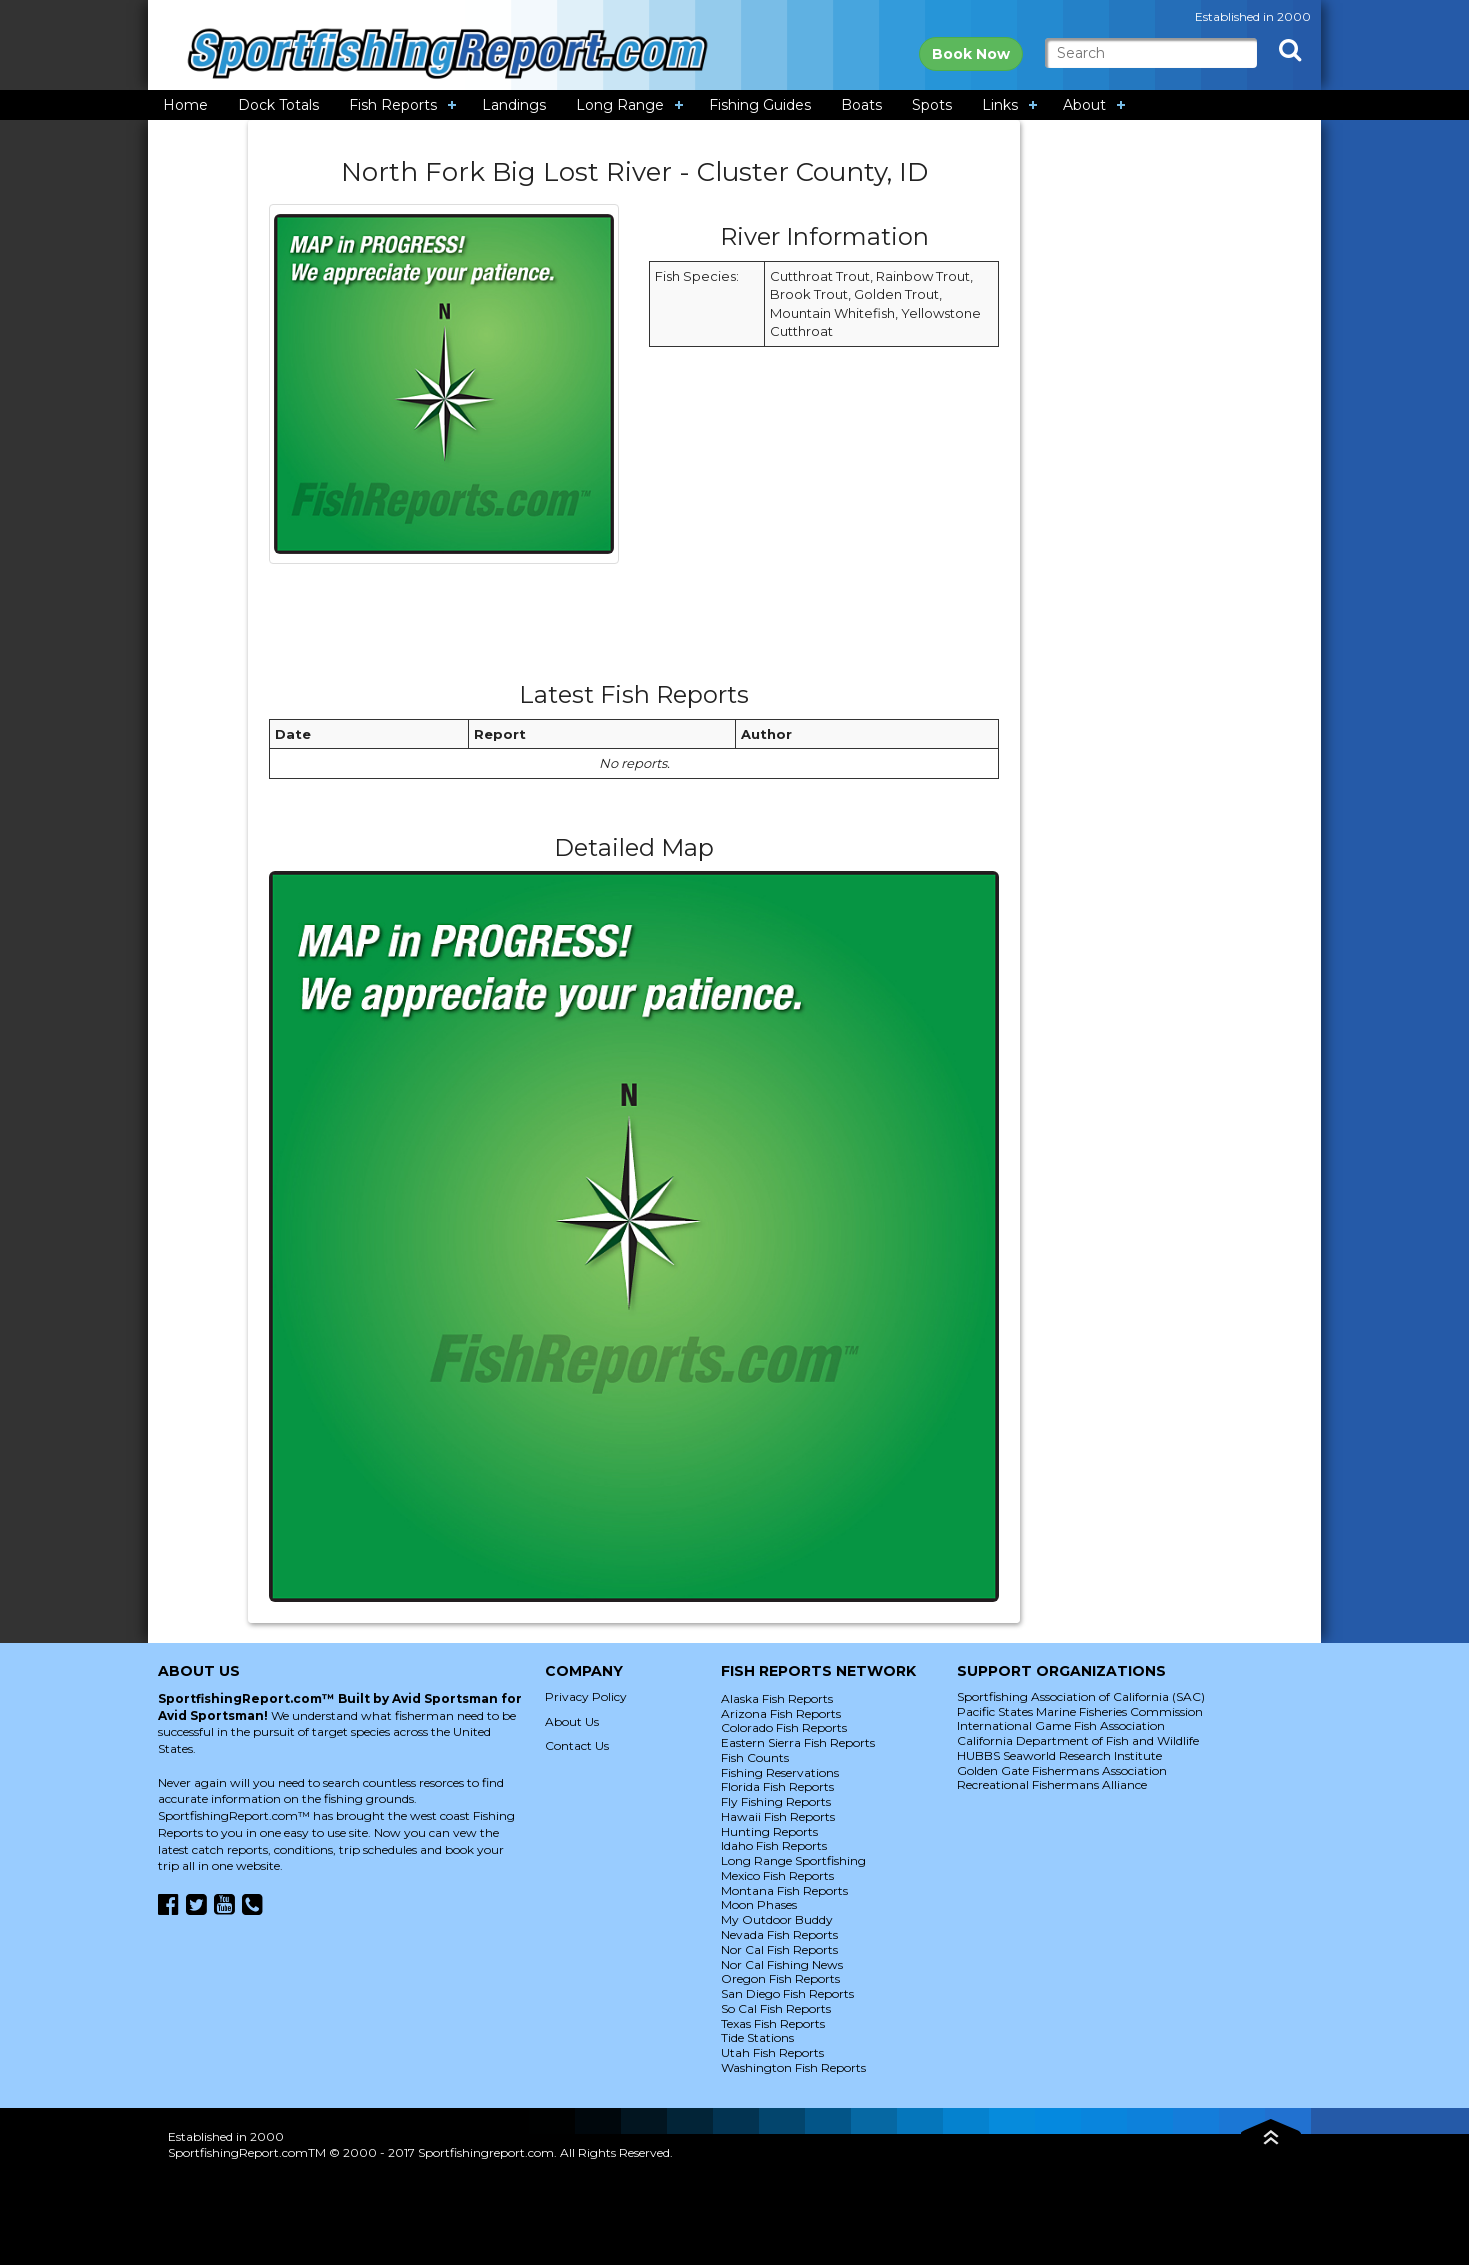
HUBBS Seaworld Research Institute (1059, 1755)
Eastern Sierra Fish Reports (798, 1742)
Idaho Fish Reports (774, 1845)
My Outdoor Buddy (777, 1919)
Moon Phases (759, 1904)
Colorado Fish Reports (784, 1727)
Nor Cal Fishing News (782, 1964)
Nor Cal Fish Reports (779, 1949)
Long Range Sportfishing (793, 1860)
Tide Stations (757, 2037)
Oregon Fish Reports (780, 1978)
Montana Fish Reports (784, 1890)
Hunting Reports (769, 1831)
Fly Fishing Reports (776, 1801)
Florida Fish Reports (777, 1786)
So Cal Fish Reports (776, 2008)
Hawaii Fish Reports (778, 1816)
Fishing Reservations (780, 1772)
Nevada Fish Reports (779, 1934)
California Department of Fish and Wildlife (1078, 1740)
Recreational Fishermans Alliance (1052, 1784)
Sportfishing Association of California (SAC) (1081, 1696)
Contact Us (577, 1745)
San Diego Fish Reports (787, 1993)
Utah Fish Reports (772, 2052)
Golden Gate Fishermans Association (1062, 1770)
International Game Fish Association (1061, 1725)
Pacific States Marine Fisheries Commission (1080, 1711)
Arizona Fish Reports (781, 1713)
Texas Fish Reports (773, 2023)
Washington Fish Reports (793, 2067)
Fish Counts (755, 1757)
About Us (572, 1721)
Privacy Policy (586, 1696)
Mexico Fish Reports (777, 1875)
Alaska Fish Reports (777, 1698)
